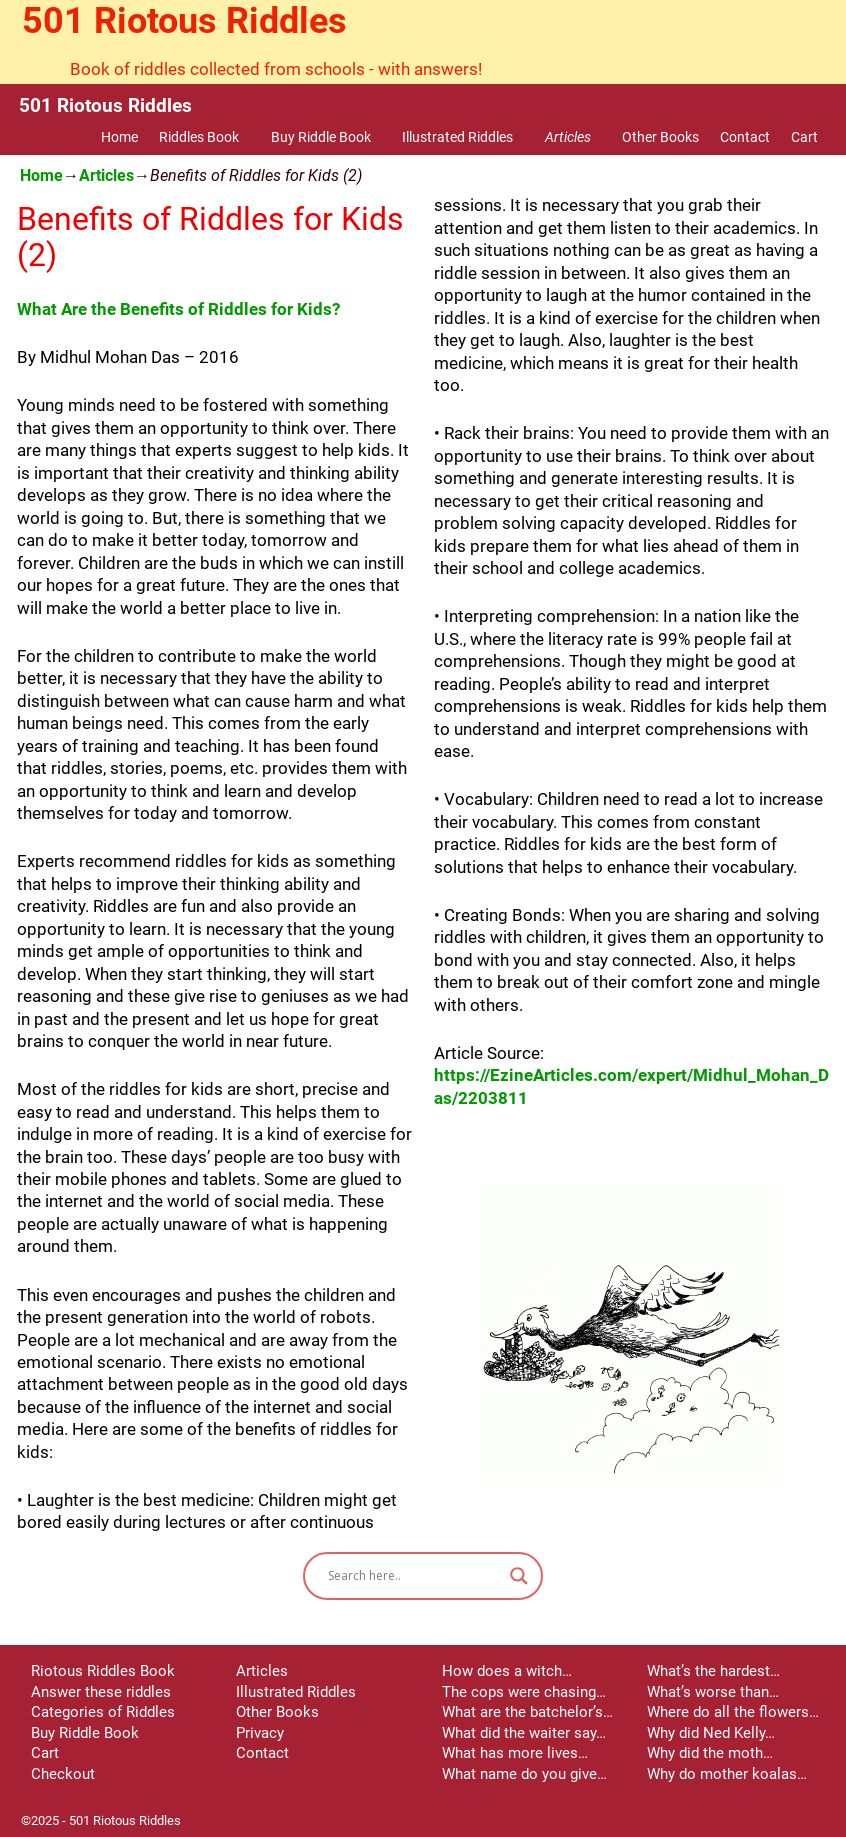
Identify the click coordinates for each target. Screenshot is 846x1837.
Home (119, 137)
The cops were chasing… (524, 1692)
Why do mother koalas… (727, 1774)
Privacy (260, 1733)
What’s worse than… (713, 1692)
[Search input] (414, 1576)
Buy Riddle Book (331, 137)
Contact (745, 137)
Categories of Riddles (103, 1712)
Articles (578, 137)
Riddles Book (209, 137)
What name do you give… (524, 1774)
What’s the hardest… (713, 1671)
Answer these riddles (101, 1692)
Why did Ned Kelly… (711, 1733)
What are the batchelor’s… (527, 1712)
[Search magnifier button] (519, 1576)
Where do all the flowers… (733, 1712)
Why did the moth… (710, 1753)
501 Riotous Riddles (184, 21)
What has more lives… (515, 1753)
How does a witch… (507, 1671)
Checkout (63, 1774)
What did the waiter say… (524, 1733)
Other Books (660, 137)
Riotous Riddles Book (103, 1671)
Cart (804, 137)
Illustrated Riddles (468, 137)
